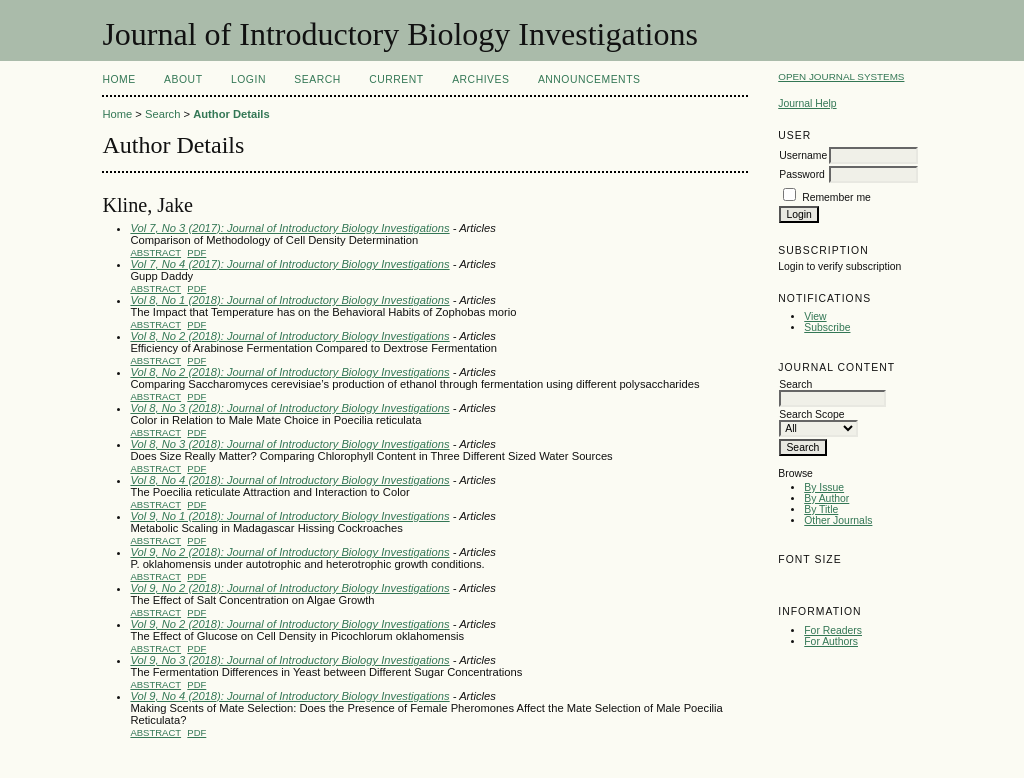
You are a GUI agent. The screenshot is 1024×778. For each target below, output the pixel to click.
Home (118, 79)
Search (317, 79)
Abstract (155, 252)
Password (802, 174)
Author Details (231, 114)
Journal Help (807, 103)
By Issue (824, 487)
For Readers (833, 630)
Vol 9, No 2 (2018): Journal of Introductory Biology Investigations (289, 552)
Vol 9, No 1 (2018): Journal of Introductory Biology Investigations (289, 516)
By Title (821, 509)
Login (248, 79)
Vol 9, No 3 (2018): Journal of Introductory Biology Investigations (289, 660)
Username (803, 155)
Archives (480, 79)
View (815, 316)
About (183, 79)
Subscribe (827, 327)
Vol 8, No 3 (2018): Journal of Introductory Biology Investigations (289, 408)
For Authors (831, 641)
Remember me (836, 197)
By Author (826, 498)
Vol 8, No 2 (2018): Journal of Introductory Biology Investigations (289, 336)
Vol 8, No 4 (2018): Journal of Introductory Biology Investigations (289, 480)
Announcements (589, 79)
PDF (196, 252)
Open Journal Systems (841, 76)
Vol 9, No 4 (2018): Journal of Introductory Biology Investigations (289, 696)
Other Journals (838, 520)
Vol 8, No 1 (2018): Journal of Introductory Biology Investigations (289, 300)
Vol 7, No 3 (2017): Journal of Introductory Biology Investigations (289, 228)
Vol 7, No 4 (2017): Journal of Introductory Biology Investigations (289, 264)
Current (396, 79)
